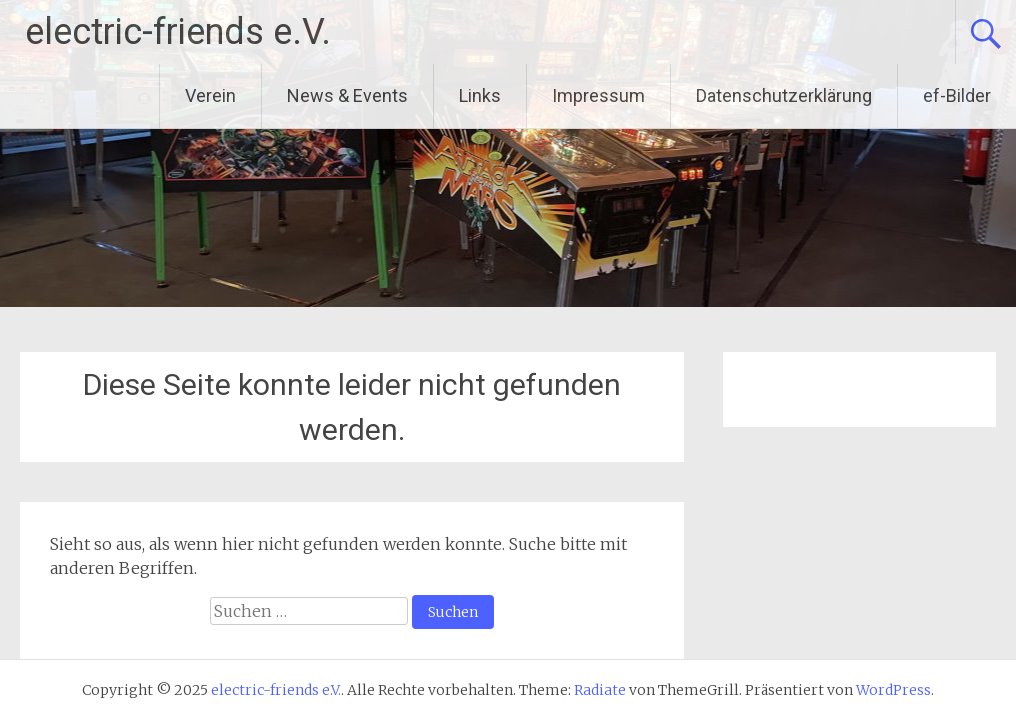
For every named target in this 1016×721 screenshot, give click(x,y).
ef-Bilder (957, 95)
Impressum (598, 95)
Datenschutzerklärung (784, 95)
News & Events (347, 95)
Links (480, 95)
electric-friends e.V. (178, 32)
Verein (210, 95)
